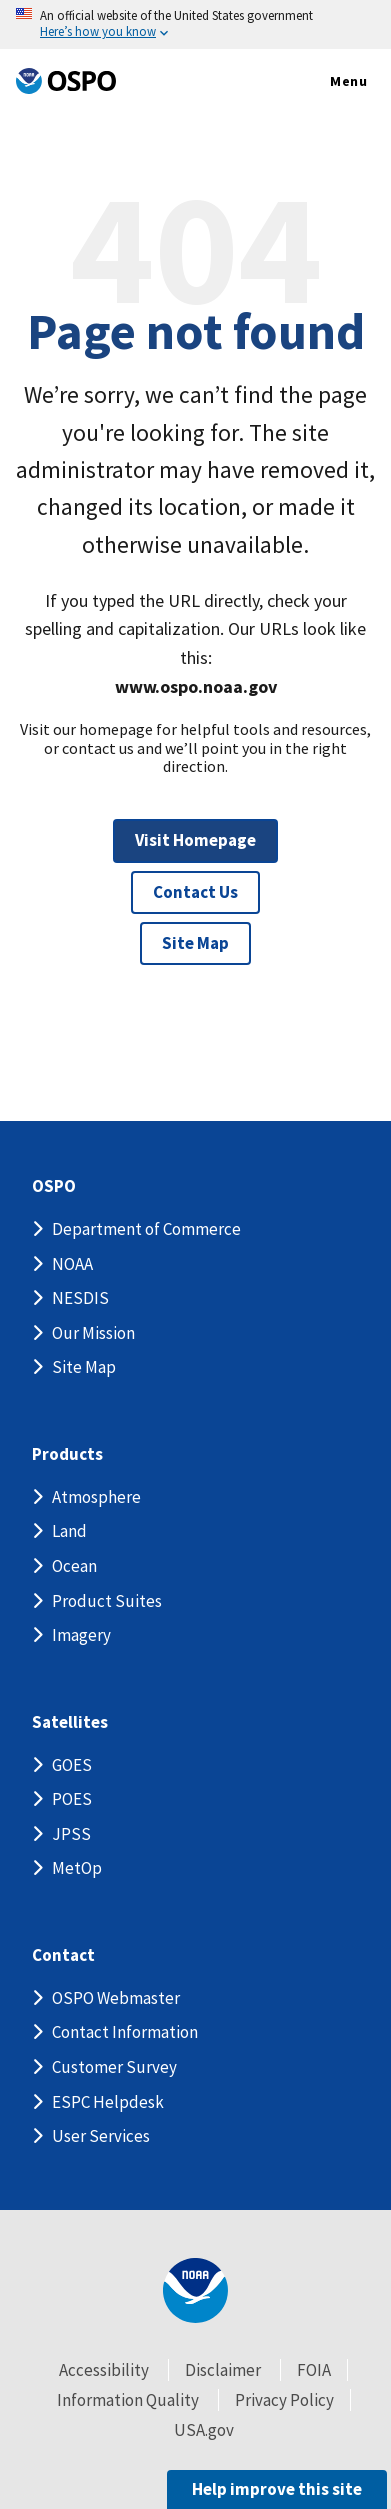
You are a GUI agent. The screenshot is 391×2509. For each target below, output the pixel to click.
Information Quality (128, 2400)
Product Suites (107, 1601)
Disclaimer (223, 2370)
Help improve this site (277, 2489)
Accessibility (104, 2370)
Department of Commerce (146, 1229)
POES (72, 1799)
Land (69, 1531)
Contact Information (125, 2032)
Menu (327, 82)
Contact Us (195, 892)
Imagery (81, 1635)
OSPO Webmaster (116, 1998)
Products (67, 1454)
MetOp (77, 1868)
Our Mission (93, 1333)
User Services (101, 2136)
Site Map (195, 943)
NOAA (72, 1264)
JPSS (71, 1834)
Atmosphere (96, 1497)
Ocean (74, 1566)
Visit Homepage (195, 840)
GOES (72, 1765)
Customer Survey (114, 2067)
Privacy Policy (284, 2400)
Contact (63, 1955)
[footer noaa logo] (195, 2290)
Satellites (70, 1722)
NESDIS (80, 1298)
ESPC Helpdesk (108, 2102)
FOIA (314, 2370)
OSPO (54, 1186)
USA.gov (204, 2430)
